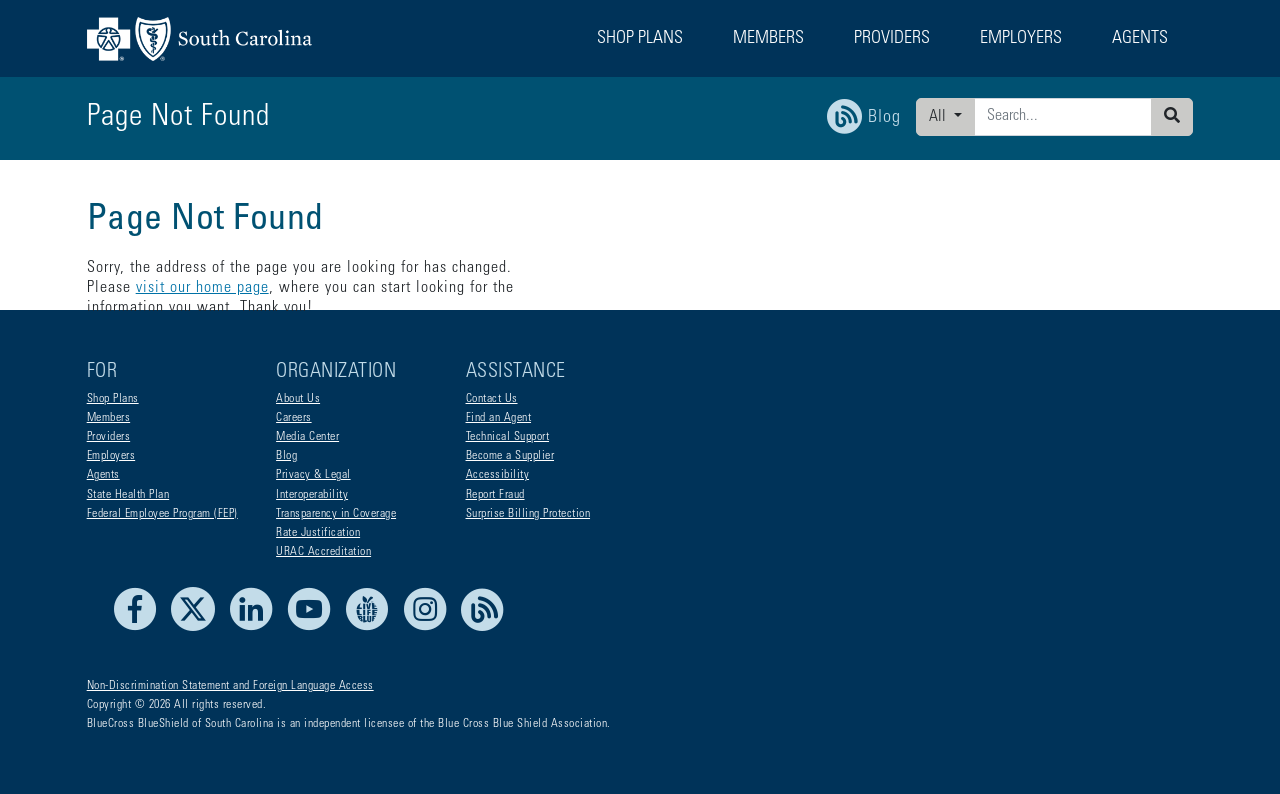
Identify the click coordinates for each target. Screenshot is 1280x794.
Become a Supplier (510, 456)
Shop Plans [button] (640, 39)
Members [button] (768, 39)
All (939, 117)
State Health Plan (128, 495)
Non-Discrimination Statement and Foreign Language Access (230, 686)
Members (109, 418)
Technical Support (508, 437)
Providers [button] (892, 39)
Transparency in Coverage (336, 514)
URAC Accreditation (323, 552)
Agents (103, 475)
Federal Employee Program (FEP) (162, 514)
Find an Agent (499, 418)
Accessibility (498, 475)
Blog (286, 456)
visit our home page (632, 268)
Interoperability (312, 495)
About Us (298, 399)
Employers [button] (1021, 39)
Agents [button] (1140, 39)
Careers (294, 418)
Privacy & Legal (313, 475)
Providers (109, 437)
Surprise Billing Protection (528, 514)
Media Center (307, 437)
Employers (111, 456)
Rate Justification (318, 533)
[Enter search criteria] (1063, 117)
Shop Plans (113, 399)
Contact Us (492, 399)
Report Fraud (495, 495)
